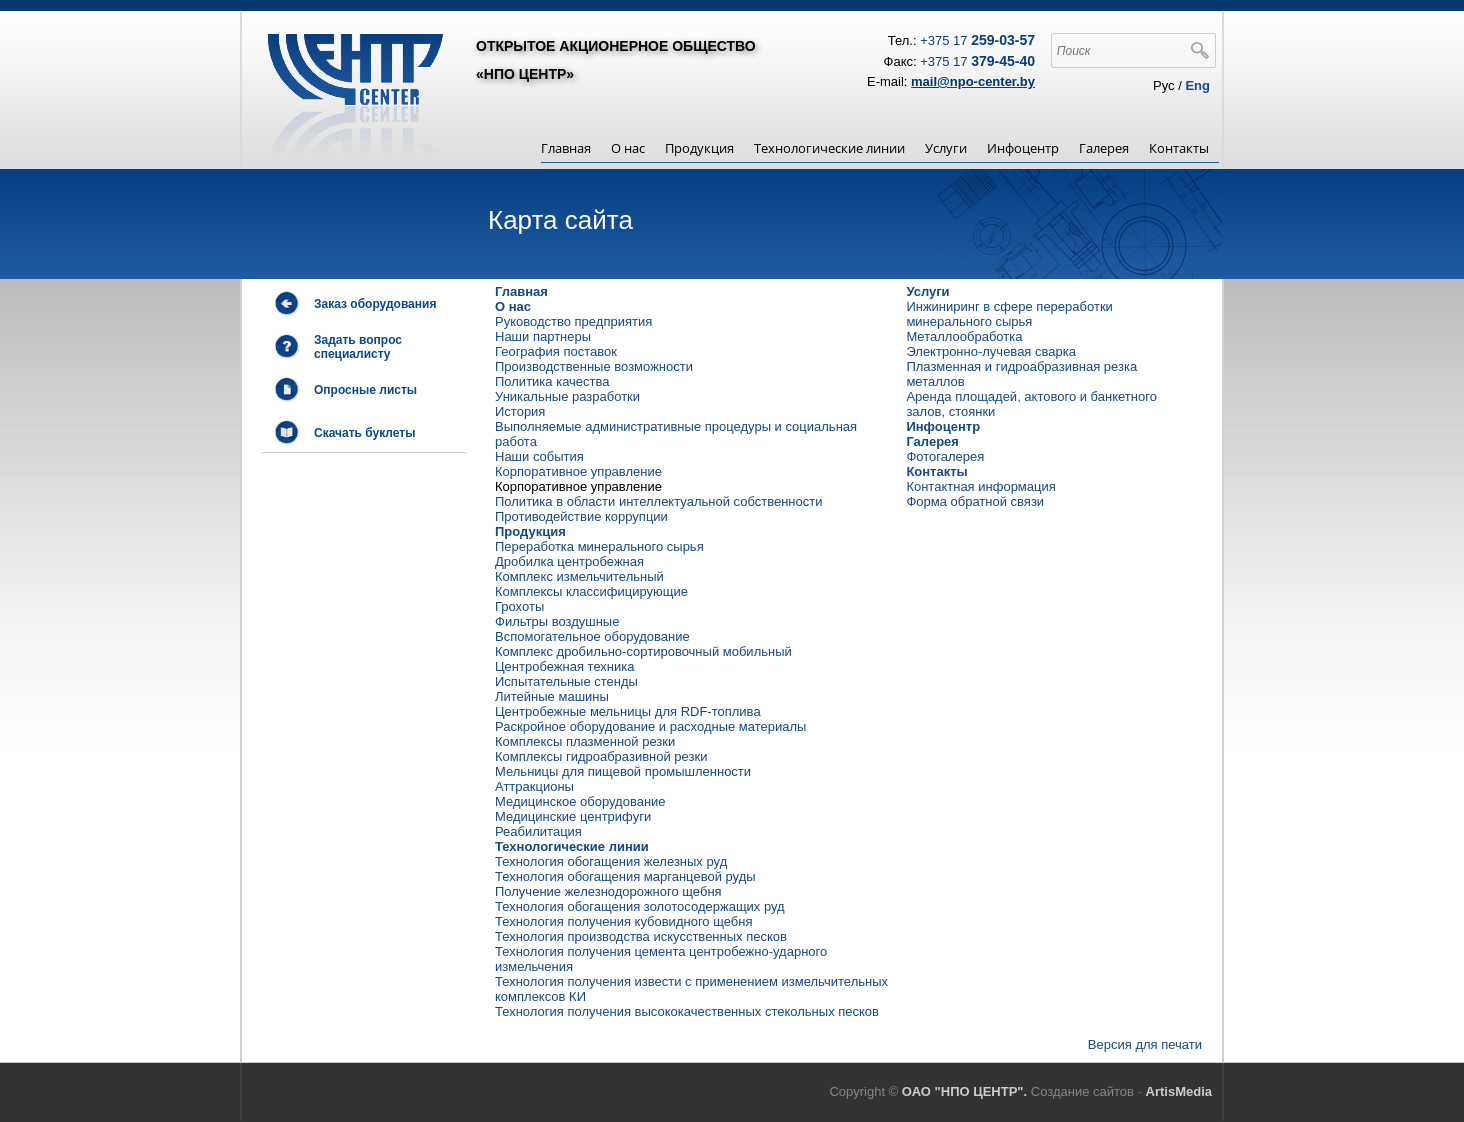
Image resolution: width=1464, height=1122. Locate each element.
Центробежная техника (564, 666)
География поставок (556, 351)
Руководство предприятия (573, 321)
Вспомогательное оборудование (592, 636)
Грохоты (519, 606)
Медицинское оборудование (580, 801)
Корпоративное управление (578, 471)
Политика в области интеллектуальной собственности (658, 501)
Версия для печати (1145, 1044)
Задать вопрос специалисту (358, 347)
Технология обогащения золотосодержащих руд (640, 906)
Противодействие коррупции (581, 516)
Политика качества (552, 381)
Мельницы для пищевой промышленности (623, 771)
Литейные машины (552, 696)
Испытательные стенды (566, 681)
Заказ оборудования (375, 304)
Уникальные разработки (567, 396)
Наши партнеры (543, 336)
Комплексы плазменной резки (585, 741)
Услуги (946, 148)
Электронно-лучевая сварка (991, 351)
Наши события (539, 456)
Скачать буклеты (364, 433)
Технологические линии (829, 148)
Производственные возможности (594, 366)
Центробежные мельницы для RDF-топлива (628, 711)
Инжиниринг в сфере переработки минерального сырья (1009, 314)
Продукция (699, 148)
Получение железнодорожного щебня (608, 891)
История (520, 411)
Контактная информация (980, 486)
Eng (1197, 85)
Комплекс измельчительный (579, 576)
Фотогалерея (945, 456)
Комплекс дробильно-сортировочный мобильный (643, 651)
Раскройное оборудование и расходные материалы (650, 726)
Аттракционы (534, 786)
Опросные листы (365, 390)
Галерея (1104, 148)
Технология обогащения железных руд (611, 861)
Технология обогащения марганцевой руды (625, 876)
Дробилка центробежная (569, 561)
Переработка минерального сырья (599, 546)
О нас (628, 148)
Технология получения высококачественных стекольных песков (687, 1011)
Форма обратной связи (975, 501)
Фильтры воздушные (557, 621)
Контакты (1179, 148)
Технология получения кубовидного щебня (623, 921)
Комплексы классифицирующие (591, 591)
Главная (566, 148)
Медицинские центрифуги (573, 816)
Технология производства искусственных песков (641, 936)
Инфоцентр (1023, 148)
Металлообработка (964, 336)
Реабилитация (538, 831)
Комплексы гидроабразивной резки (601, 756)
